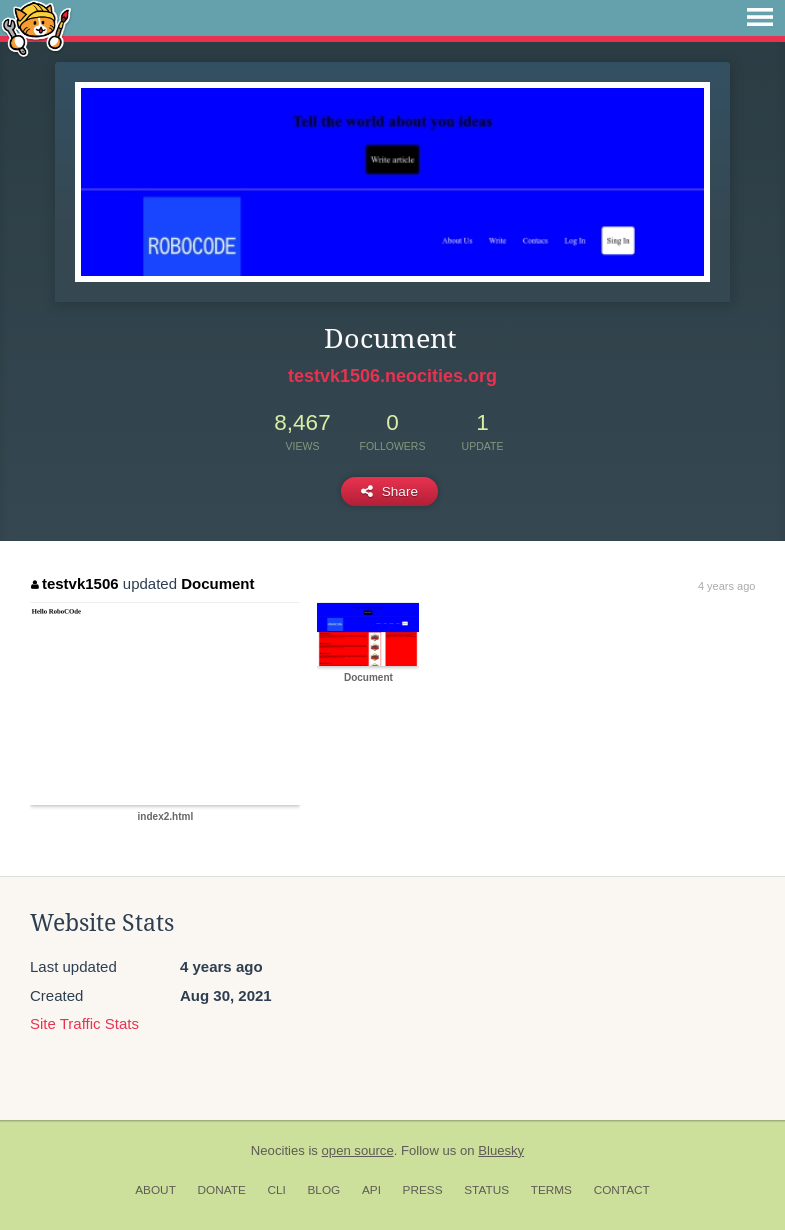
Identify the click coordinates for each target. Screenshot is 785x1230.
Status (486, 1190)
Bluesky (501, 1150)
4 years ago (726, 586)
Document (217, 583)
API (371, 1190)
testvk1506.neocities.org (392, 376)
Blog (323, 1190)
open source (358, 1150)
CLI (276, 1190)
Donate (222, 1190)
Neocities (278, 1150)
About (155, 1190)
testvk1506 (74, 583)
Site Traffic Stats (84, 1023)
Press (423, 1190)
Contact (622, 1190)
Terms (551, 1190)
